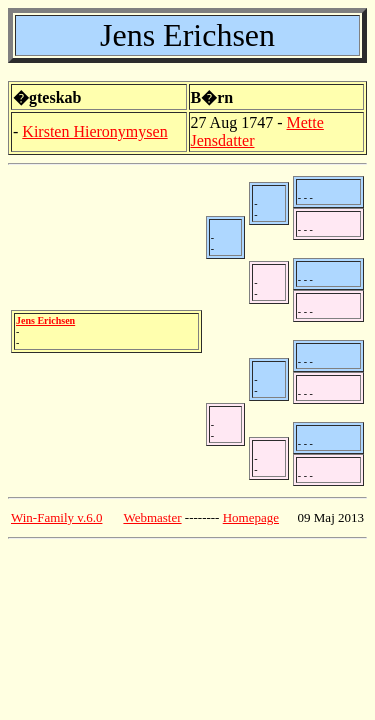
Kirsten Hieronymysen (94, 131)
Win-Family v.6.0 (56, 517)
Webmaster (152, 517)
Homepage (251, 517)
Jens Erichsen (45, 320)
